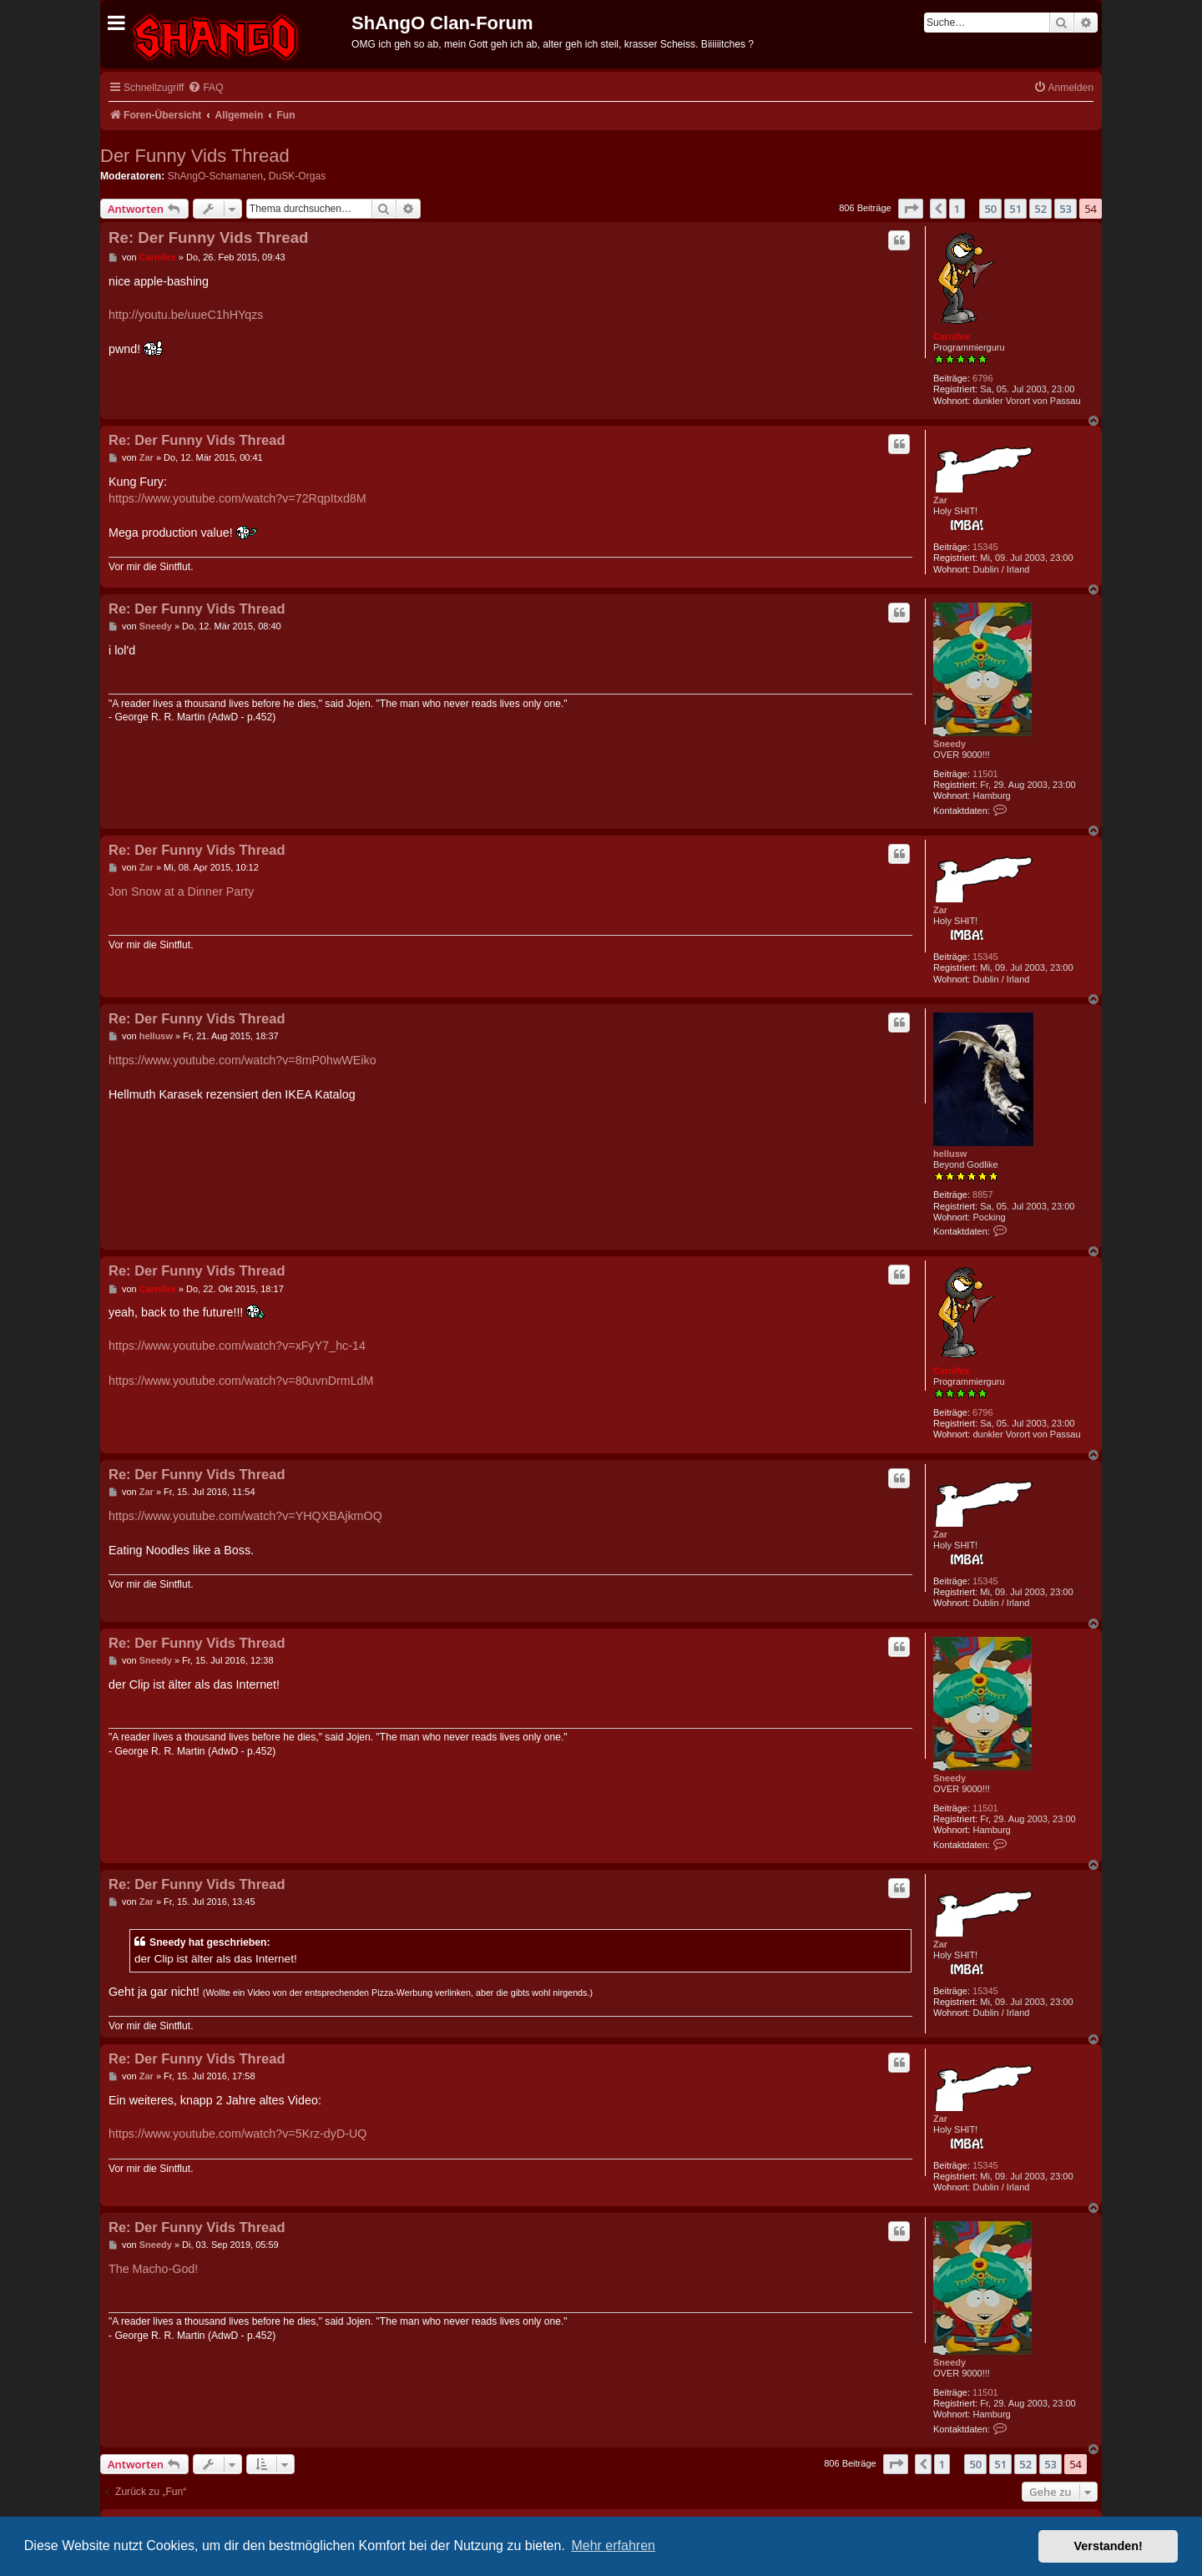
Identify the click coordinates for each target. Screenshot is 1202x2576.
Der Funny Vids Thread (195, 155)
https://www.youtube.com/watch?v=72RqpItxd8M (237, 498)
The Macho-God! (153, 2268)
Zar (940, 500)
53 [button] (1065, 208)
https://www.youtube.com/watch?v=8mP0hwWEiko (242, 1060)
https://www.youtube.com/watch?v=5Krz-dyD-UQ (237, 2133)
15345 (985, 547)
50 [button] (990, 208)
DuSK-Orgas (297, 176)
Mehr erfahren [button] (613, 2545)
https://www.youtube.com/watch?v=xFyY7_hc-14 (237, 1345)
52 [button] (1040, 208)
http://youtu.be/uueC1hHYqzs (186, 314)
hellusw (950, 1154)
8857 (982, 1195)
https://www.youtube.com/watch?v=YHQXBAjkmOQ (245, 1516)
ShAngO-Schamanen (215, 176)
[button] (910, 209)
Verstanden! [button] (1108, 2546)
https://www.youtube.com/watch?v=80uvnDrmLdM (241, 1380)
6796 (982, 378)
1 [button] (957, 208)
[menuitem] (205, 88)
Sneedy (949, 744)
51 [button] (1015, 208)
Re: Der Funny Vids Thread (209, 237)
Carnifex (951, 336)
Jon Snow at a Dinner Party (181, 891)
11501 (985, 774)
